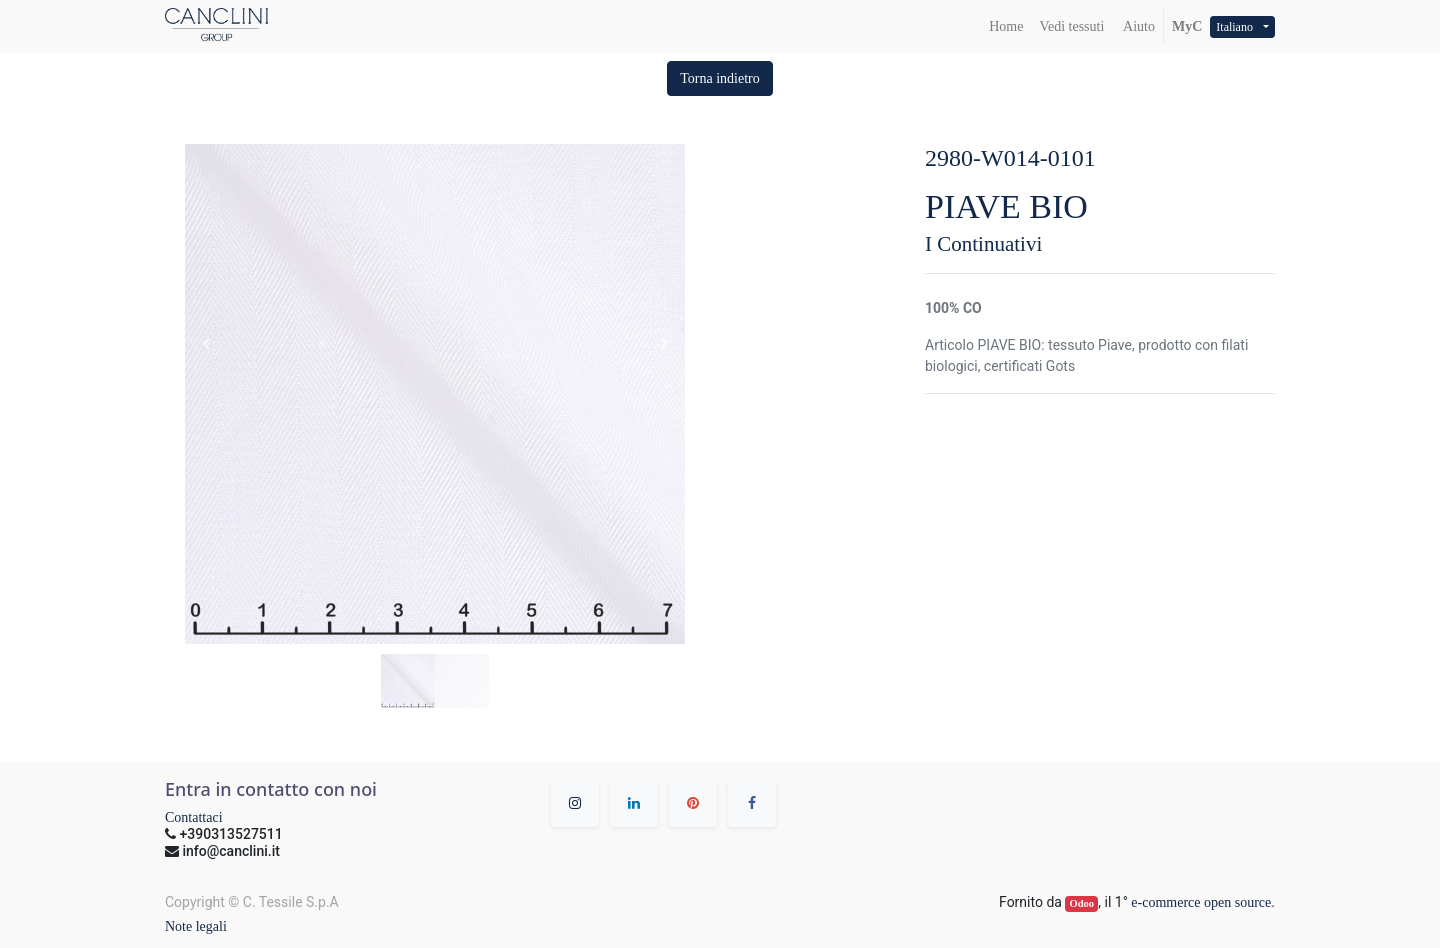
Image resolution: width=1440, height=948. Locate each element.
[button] (720, 78)
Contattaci (194, 817)
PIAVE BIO (1006, 206)
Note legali (196, 926)
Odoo (1082, 903)
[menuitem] (1006, 26)
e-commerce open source (1201, 902)
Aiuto (1137, 26)
